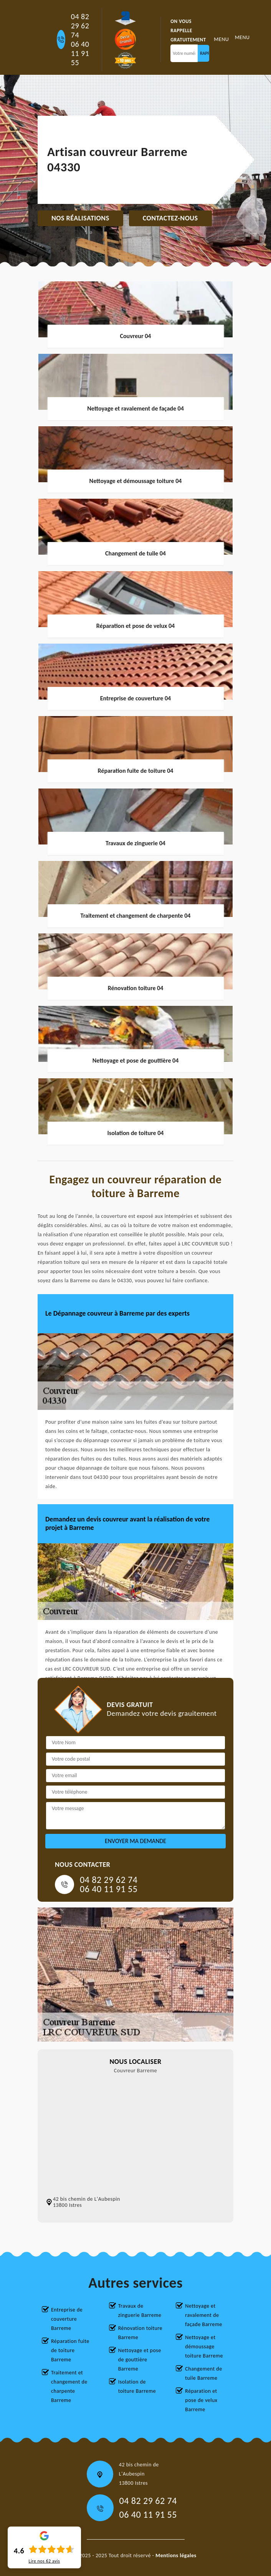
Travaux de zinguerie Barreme (140, 2310)
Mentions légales (176, 2555)
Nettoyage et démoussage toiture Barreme (204, 2346)
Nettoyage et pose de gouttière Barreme (139, 2359)
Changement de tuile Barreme (203, 2373)
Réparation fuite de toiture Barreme (70, 2350)
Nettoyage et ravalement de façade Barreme (203, 2315)
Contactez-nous (170, 218)
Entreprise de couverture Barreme (67, 2319)
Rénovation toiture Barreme (140, 2333)
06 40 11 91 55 (80, 53)
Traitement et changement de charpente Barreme (69, 2386)
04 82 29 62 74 (80, 25)
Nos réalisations (80, 218)
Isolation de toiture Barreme (137, 2386)
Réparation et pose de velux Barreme (201, 2400)
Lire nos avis (44, 2561)
